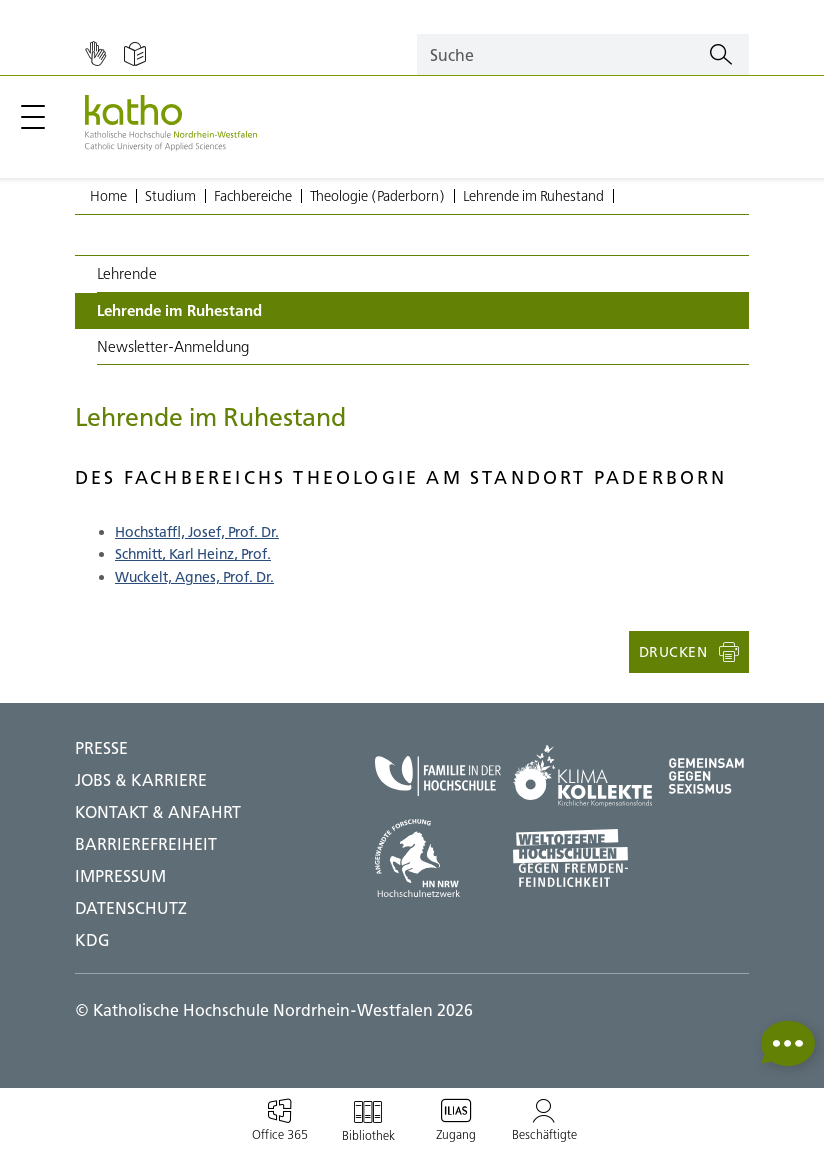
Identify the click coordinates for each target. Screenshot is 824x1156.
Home (108, 196)
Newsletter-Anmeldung (173, 346)
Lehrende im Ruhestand (533, 196)
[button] (788, 1043)
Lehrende (127, 273)
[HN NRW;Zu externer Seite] (438, 858)
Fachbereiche (253, 196)
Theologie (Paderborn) (377, 196)
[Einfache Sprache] (135, 55)
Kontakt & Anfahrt (158, 812)
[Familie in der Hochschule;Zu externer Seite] (438, 776)
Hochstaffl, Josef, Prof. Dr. (197, 532)
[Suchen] (721, 55)
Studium (170, 196)
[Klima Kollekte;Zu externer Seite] (582, 776)
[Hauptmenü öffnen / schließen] (33, 117)
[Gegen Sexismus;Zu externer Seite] (706, 776)
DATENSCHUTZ (131, 908)
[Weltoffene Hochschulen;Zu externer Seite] (582, 858)
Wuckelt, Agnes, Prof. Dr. (194, 577)
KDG (92, 940)
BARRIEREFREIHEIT (146, 844)
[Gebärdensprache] (95, 55)
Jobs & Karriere (141, 780)
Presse (101, 748)
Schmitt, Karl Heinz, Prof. (193, 554)
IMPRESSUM (120, 876)
